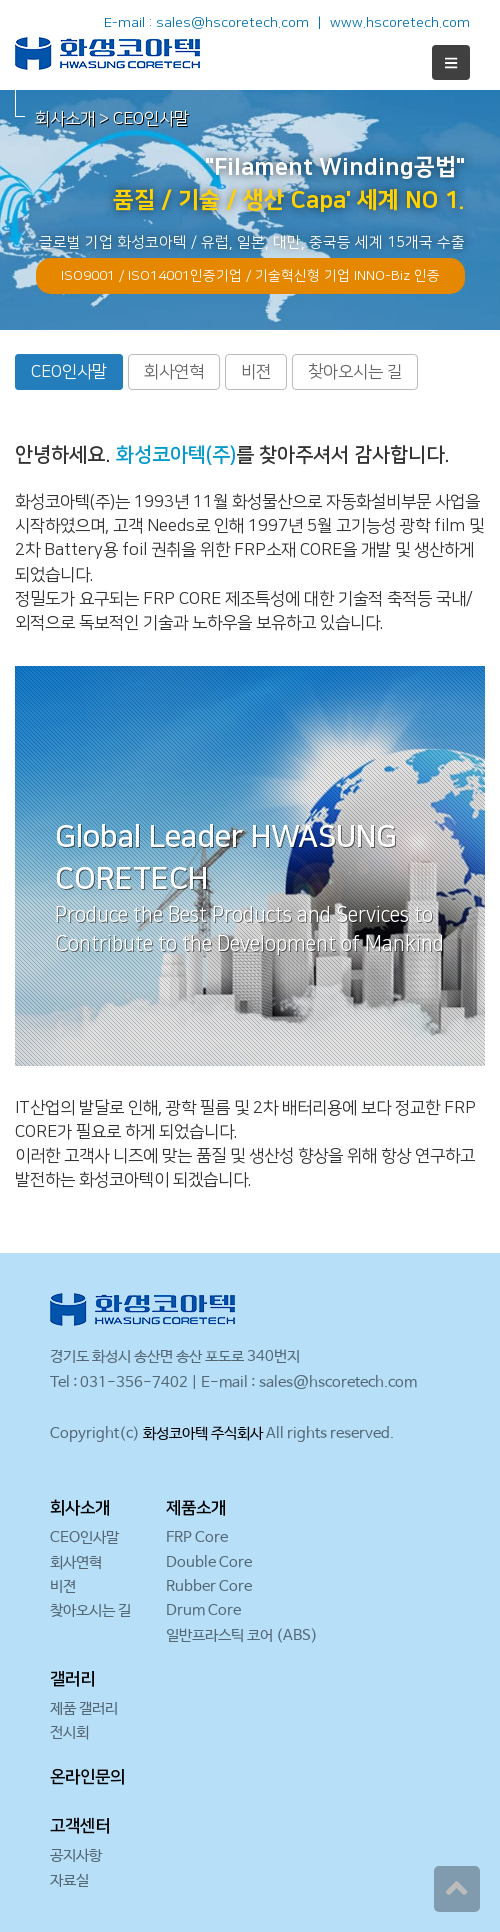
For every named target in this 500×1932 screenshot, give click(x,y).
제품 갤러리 (84, 1708)
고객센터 (80, 1826)
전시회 (69, 1732)
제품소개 (196, 1508)
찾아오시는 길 (355, 372)
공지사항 (76, 1855)
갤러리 (72, 1679)
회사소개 (80, 1508)
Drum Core (203, 1610)
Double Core (209, 1562)
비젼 (256, 372)
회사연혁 (174, 372)
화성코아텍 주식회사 (203, 1433)
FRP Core (197, 1537)
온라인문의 (87, 1777)
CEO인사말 (69, 372)
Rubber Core (209, 1586)
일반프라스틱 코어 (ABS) (242, 1635)
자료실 (69, 1880)
